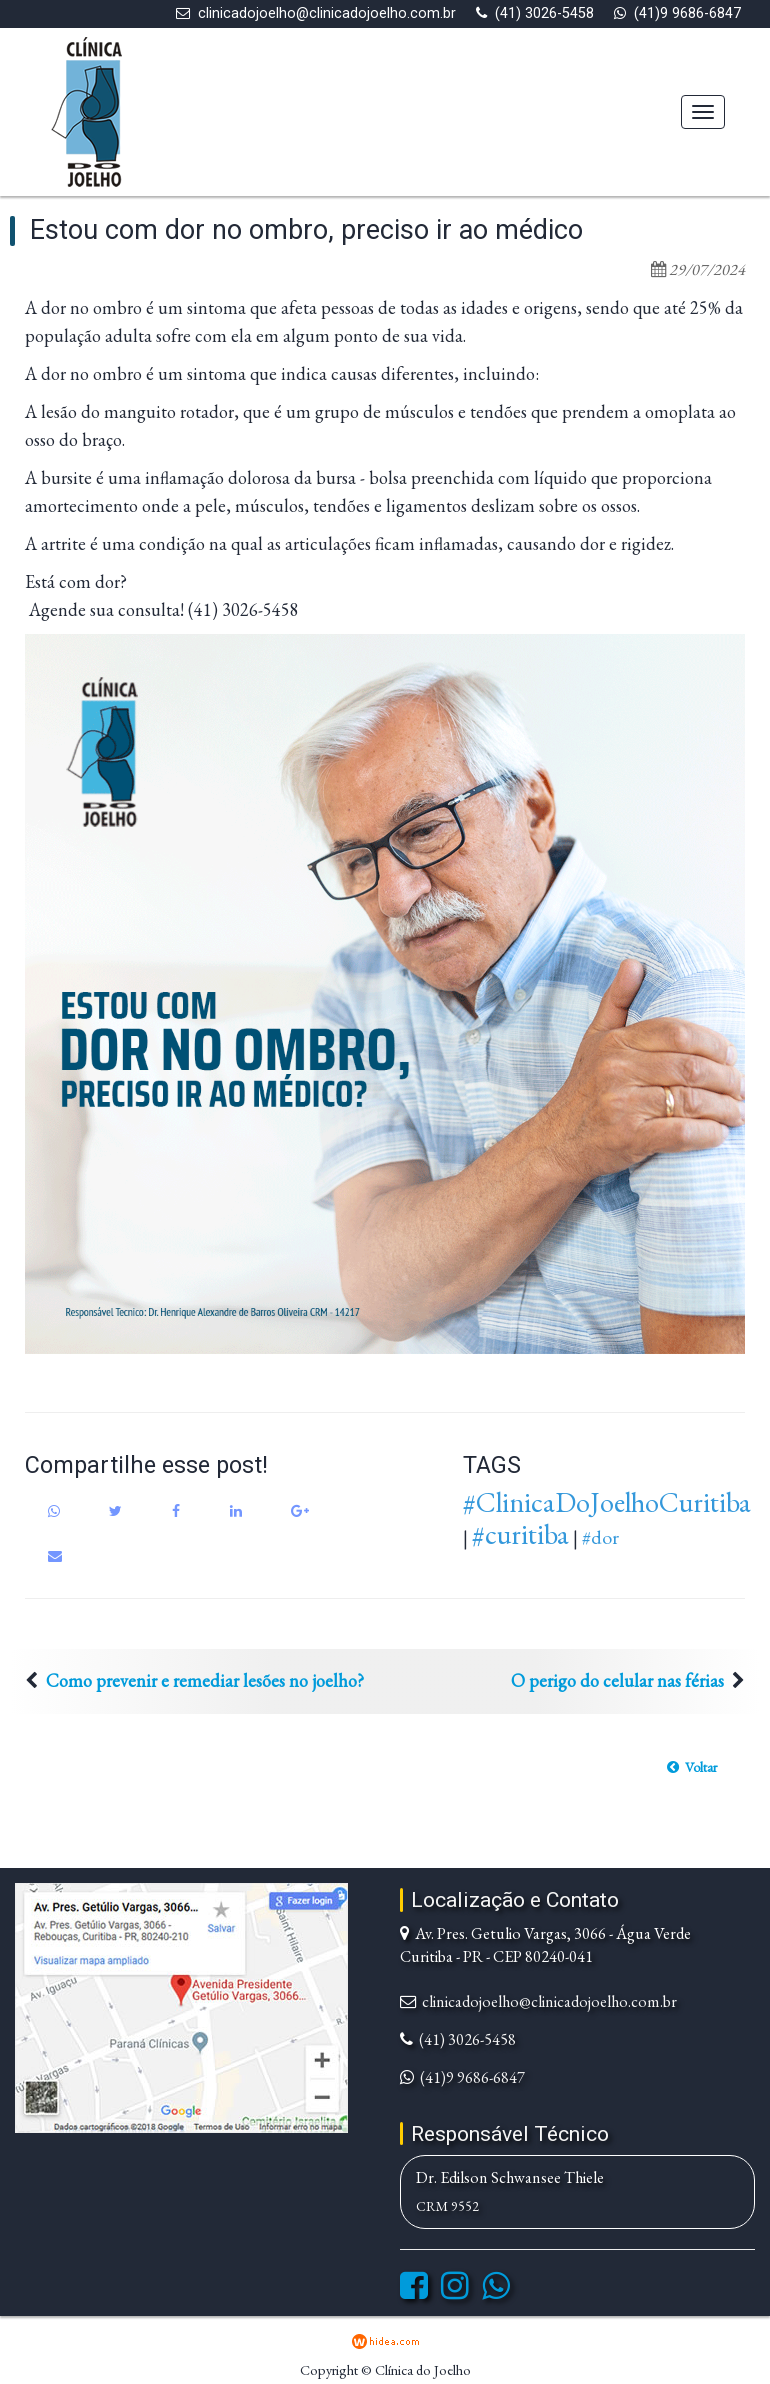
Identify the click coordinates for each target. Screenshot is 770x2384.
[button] (692, 1767)
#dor (600, 1537)
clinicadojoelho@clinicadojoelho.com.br (327, 13)
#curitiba (520, 1534)
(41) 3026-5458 (544, 13)
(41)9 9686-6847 (687, 13)
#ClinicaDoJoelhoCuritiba (607, 1502)
